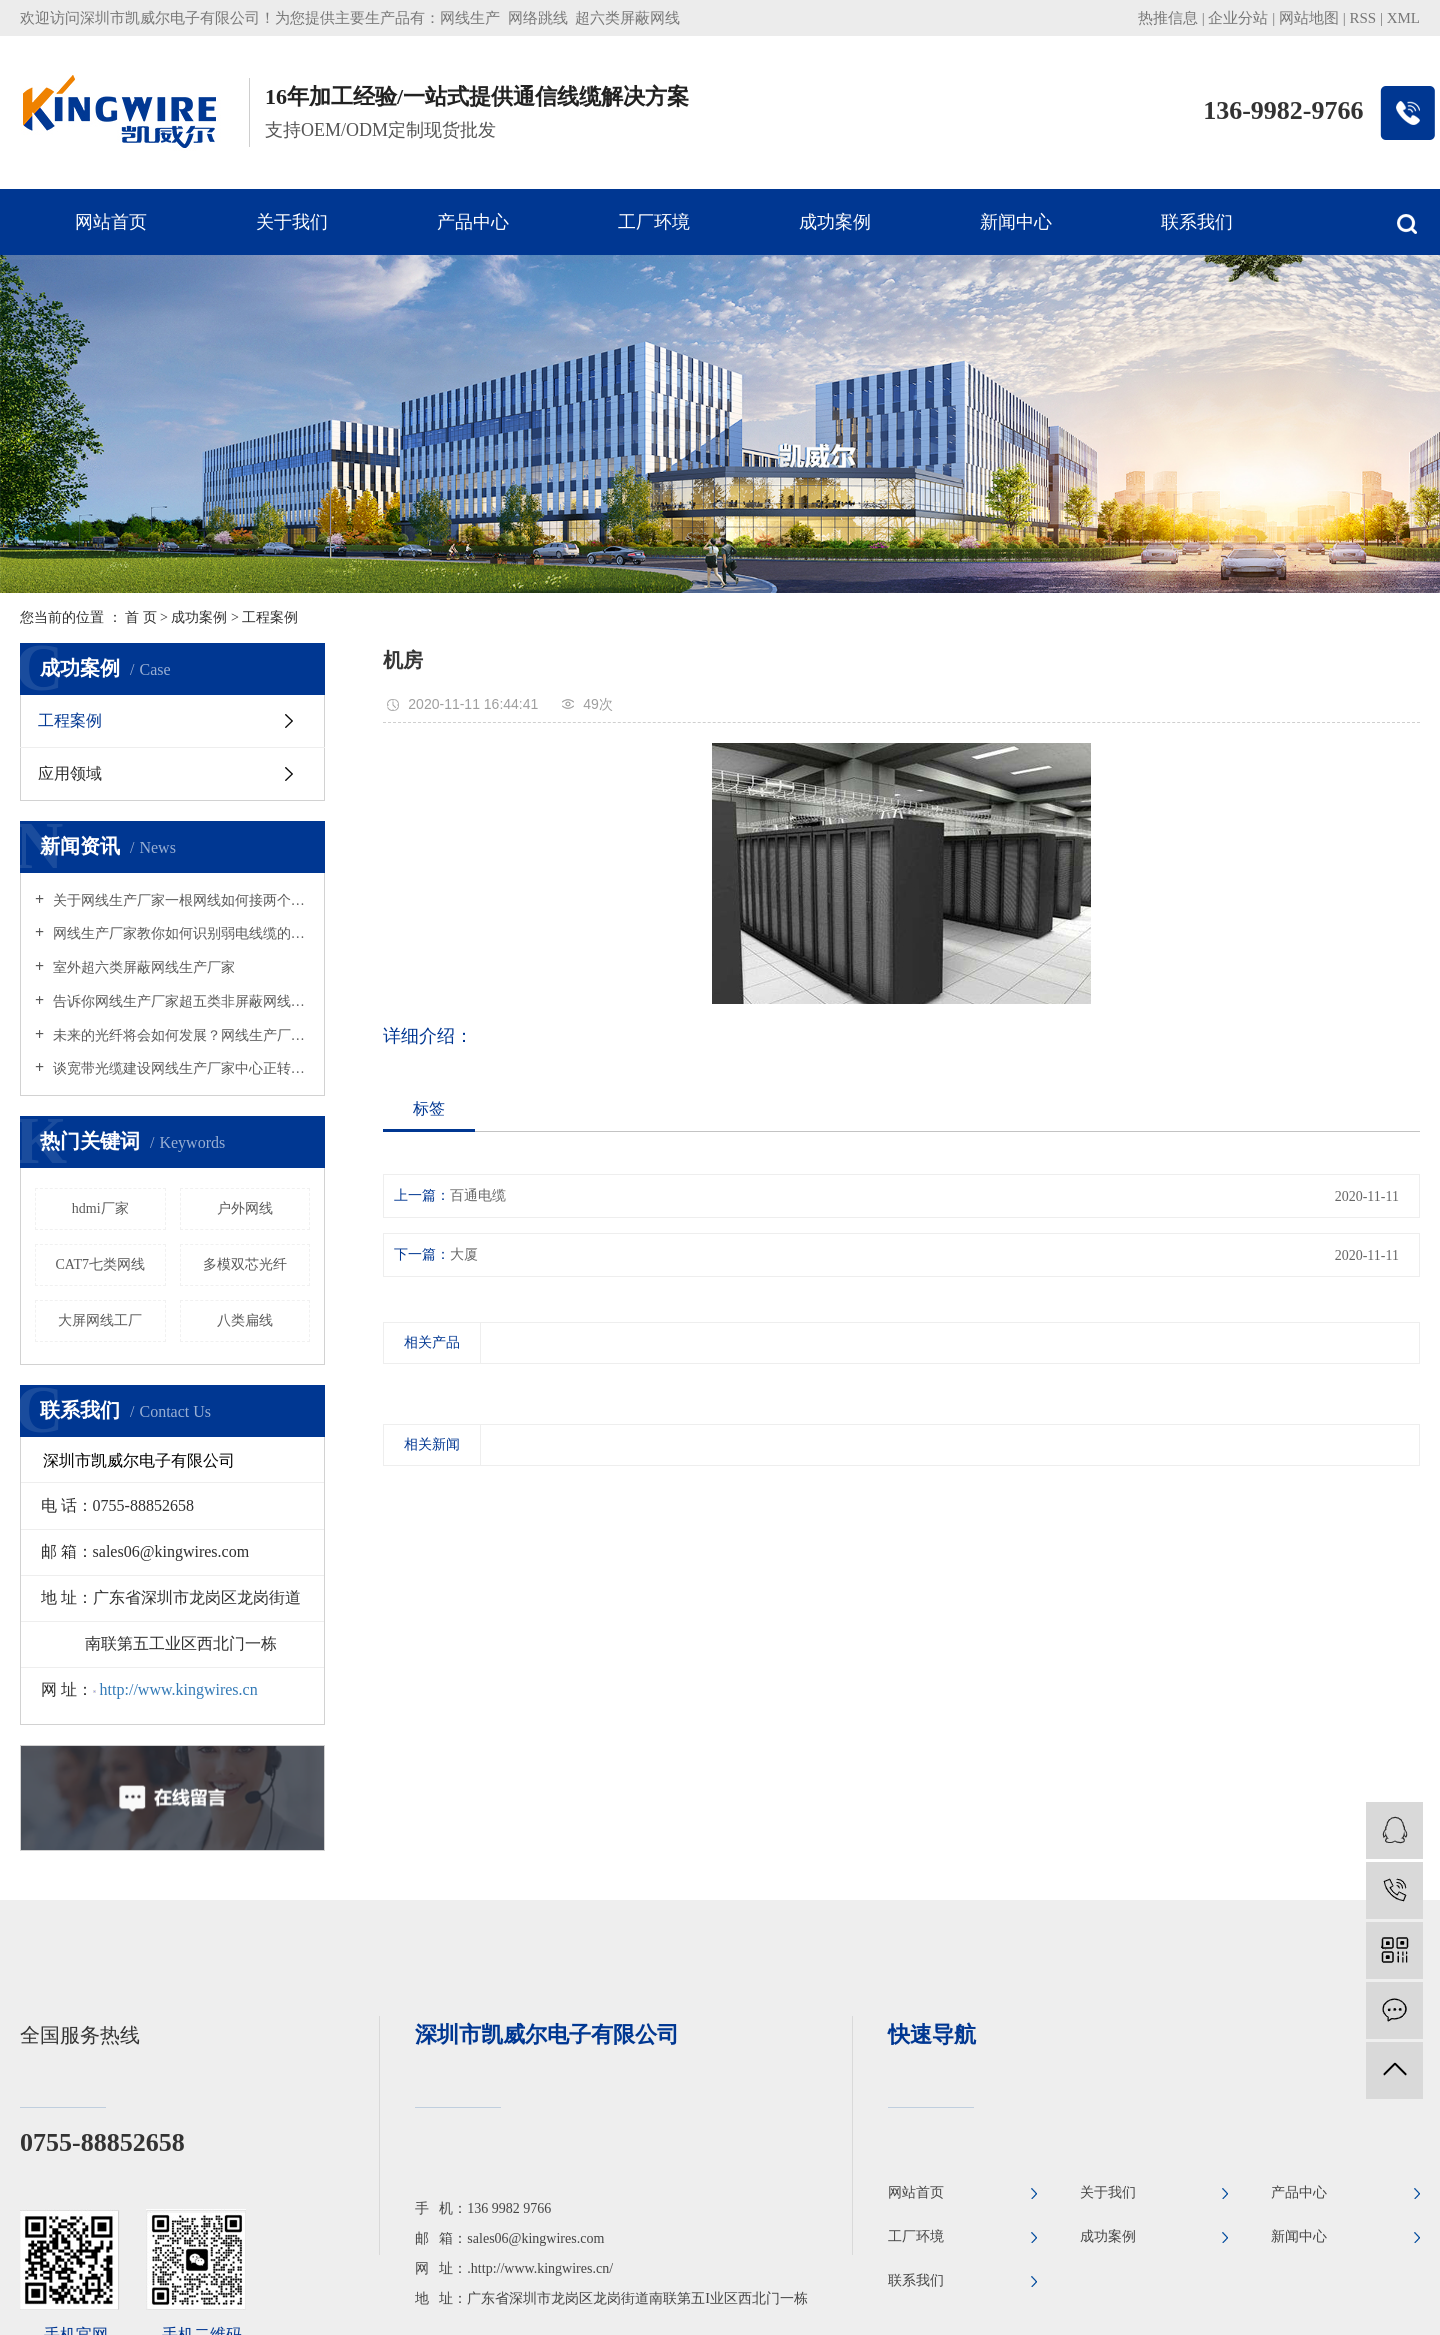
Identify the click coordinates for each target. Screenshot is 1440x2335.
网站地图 (1309, 18)
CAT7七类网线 (100, 1264)
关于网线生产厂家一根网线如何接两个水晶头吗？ (179, 900)
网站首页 (111, 222)
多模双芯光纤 (245, 1264)
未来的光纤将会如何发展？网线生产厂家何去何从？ (179, 1035)
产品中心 (473, 222)
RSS (1362, 18)
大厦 (464, 1254)
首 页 (141, 617)
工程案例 (270, 617)
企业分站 (1238, 18)
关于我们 (292, 222)
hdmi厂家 (100, 1208)
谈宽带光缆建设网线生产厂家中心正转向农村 (179, 1068)
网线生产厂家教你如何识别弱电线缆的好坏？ (179, 933)
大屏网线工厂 (100, 1320)
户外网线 (245, 1208)
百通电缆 (478, 1195)
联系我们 (1197, 222)
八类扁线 (245, 1320)
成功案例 (835, 222)
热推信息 (1168, 18)
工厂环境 (654, 222)
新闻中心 (1016, 222)
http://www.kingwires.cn (179, 1689)
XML (1403, 18)
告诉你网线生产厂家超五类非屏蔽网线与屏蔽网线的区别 (179, 1001)
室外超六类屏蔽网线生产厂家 (142, 967)
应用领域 (70, 773)
